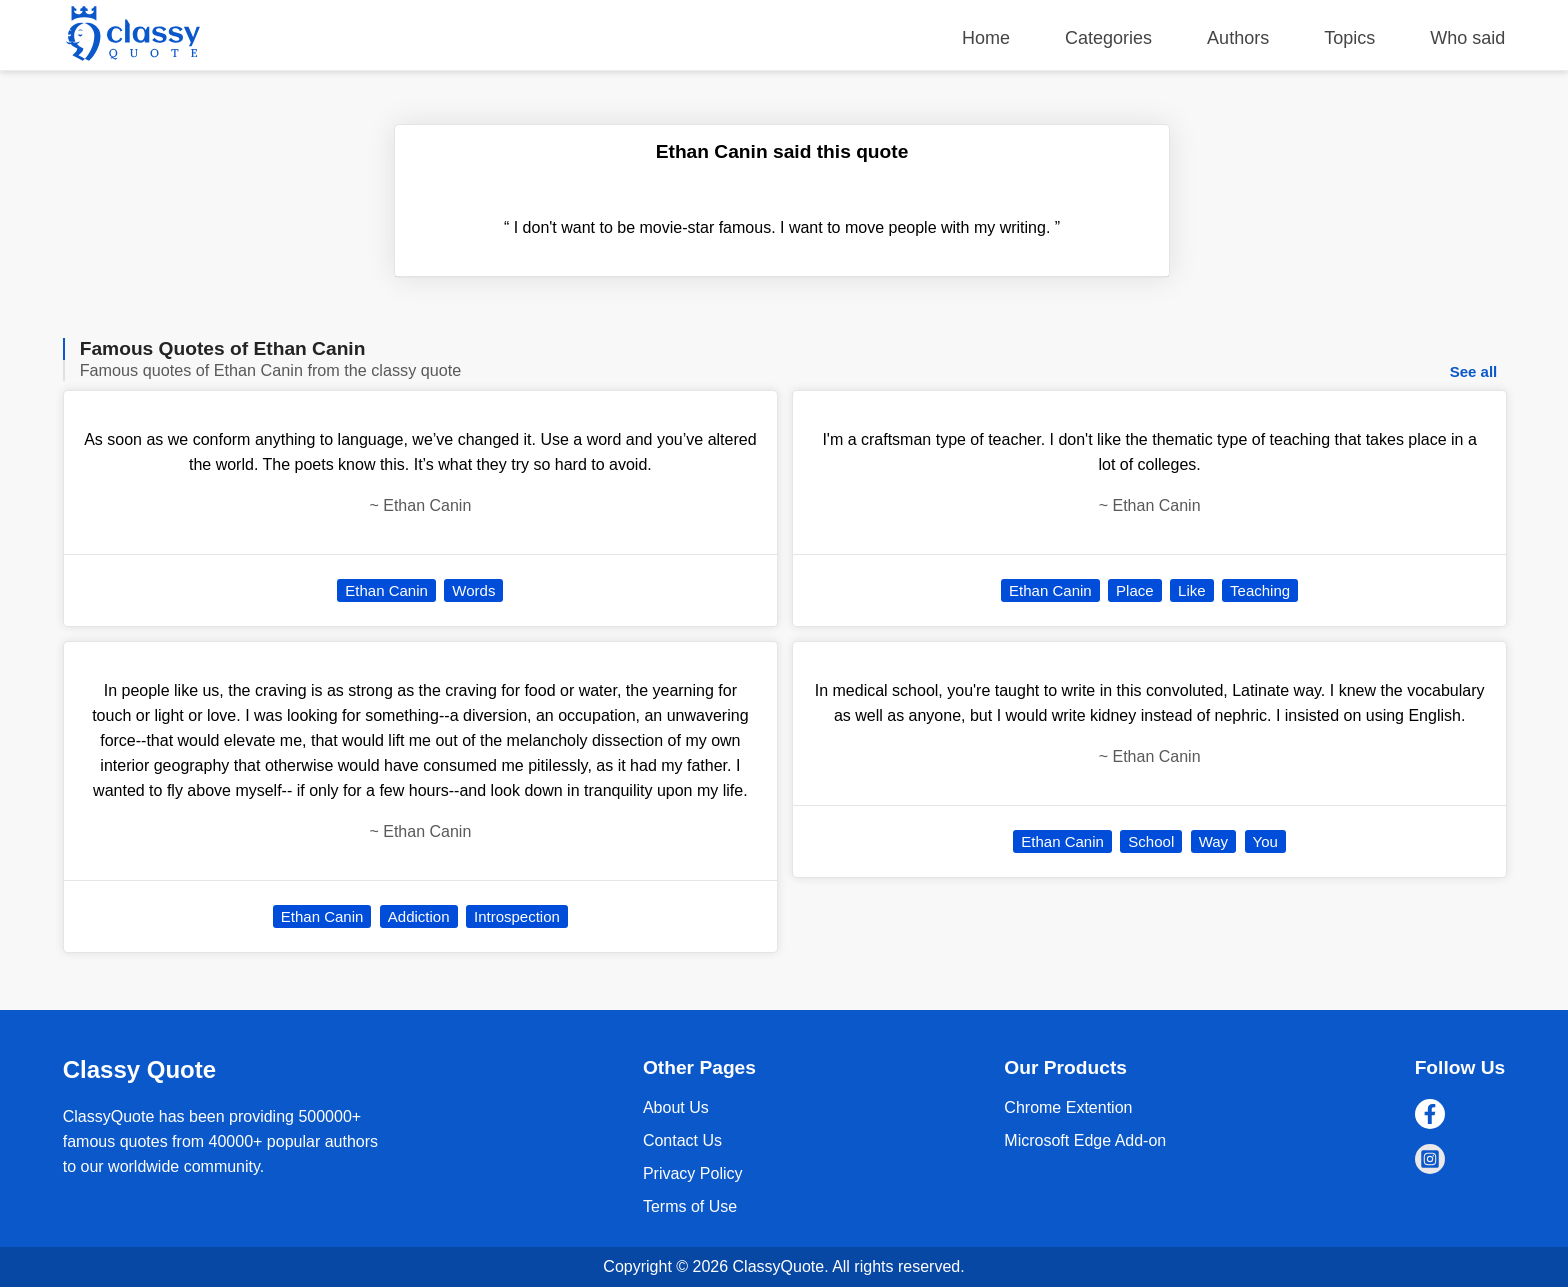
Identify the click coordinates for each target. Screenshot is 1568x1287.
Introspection (517, 916)
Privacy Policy (693, 1173)
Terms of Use (690, 1206)
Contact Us (682, 1140)
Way (1213, 841)
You (1265, 841)
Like (1192, 590)
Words (473, 590)
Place (1135, 590)
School (1151, 841)
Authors (1238, 38)
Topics (1349, 38)
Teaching (1260, 590)
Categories (1108, 38)
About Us (676, 1107)
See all (1474, 371)
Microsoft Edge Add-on (1085, 1140)
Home (986, 38)
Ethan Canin (386, 590)
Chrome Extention (1068, 1107)
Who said (1467, 38)
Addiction (419, 916)
